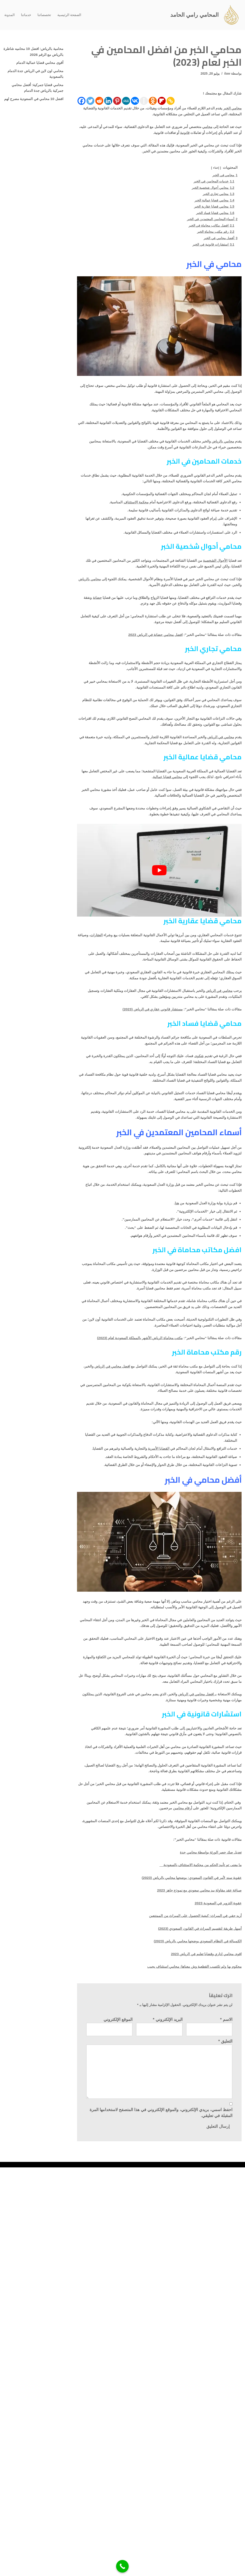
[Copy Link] (171, 106)
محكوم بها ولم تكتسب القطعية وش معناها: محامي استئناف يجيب (186, 2336)
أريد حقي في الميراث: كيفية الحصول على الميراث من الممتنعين (187, 2276)
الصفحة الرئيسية (77, 15)
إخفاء (212, 188)
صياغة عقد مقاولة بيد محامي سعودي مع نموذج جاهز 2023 (192, 2246)
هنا (164, 1413)
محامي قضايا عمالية (119, 914)
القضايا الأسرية (145, 1722)
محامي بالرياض (220, 507)
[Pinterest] (117, 106)
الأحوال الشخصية (210, 650)
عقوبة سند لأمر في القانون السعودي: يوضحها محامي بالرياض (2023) (183, 2231)
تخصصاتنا (48, 15)
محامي (201, 137)
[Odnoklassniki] (153, 106)
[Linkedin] (108, 106)
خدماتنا (28, 15)
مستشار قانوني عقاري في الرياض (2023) (137, 1178)
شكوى (191, 1232)
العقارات (234, 1093)
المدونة (10, 15)
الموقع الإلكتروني (118, 2396)
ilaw (225, 75)
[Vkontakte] (135, 106)
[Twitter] (90, 106)
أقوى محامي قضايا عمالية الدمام (35, 68)
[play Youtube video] (159, 1018)
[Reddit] (99, 106)
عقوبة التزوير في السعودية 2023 (214, 2261)
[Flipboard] (162, 106)
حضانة (236, 705)
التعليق (225, 2422)
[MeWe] (126, 106)
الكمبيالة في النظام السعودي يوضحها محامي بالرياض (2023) (191, 2306)
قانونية (146, 146)
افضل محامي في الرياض (188, 2007)
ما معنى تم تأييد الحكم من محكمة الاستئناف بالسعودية (193, 2216)
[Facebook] (81, 106)
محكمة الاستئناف (118, 580)
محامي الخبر (231, 114)
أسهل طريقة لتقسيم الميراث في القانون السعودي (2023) (193, 2291)
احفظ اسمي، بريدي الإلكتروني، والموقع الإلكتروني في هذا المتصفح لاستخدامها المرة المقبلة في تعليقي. (161, 2519)
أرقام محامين (149, 2147)
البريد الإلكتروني (168, 2396)
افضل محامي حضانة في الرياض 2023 (140, 743)
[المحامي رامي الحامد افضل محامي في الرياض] (206, 15)
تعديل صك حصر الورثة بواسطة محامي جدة (205, 2201)
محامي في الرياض (217, 867)
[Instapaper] (144, 106)
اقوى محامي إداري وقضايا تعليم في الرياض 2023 (200, 2321)
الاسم (226, 2396)
